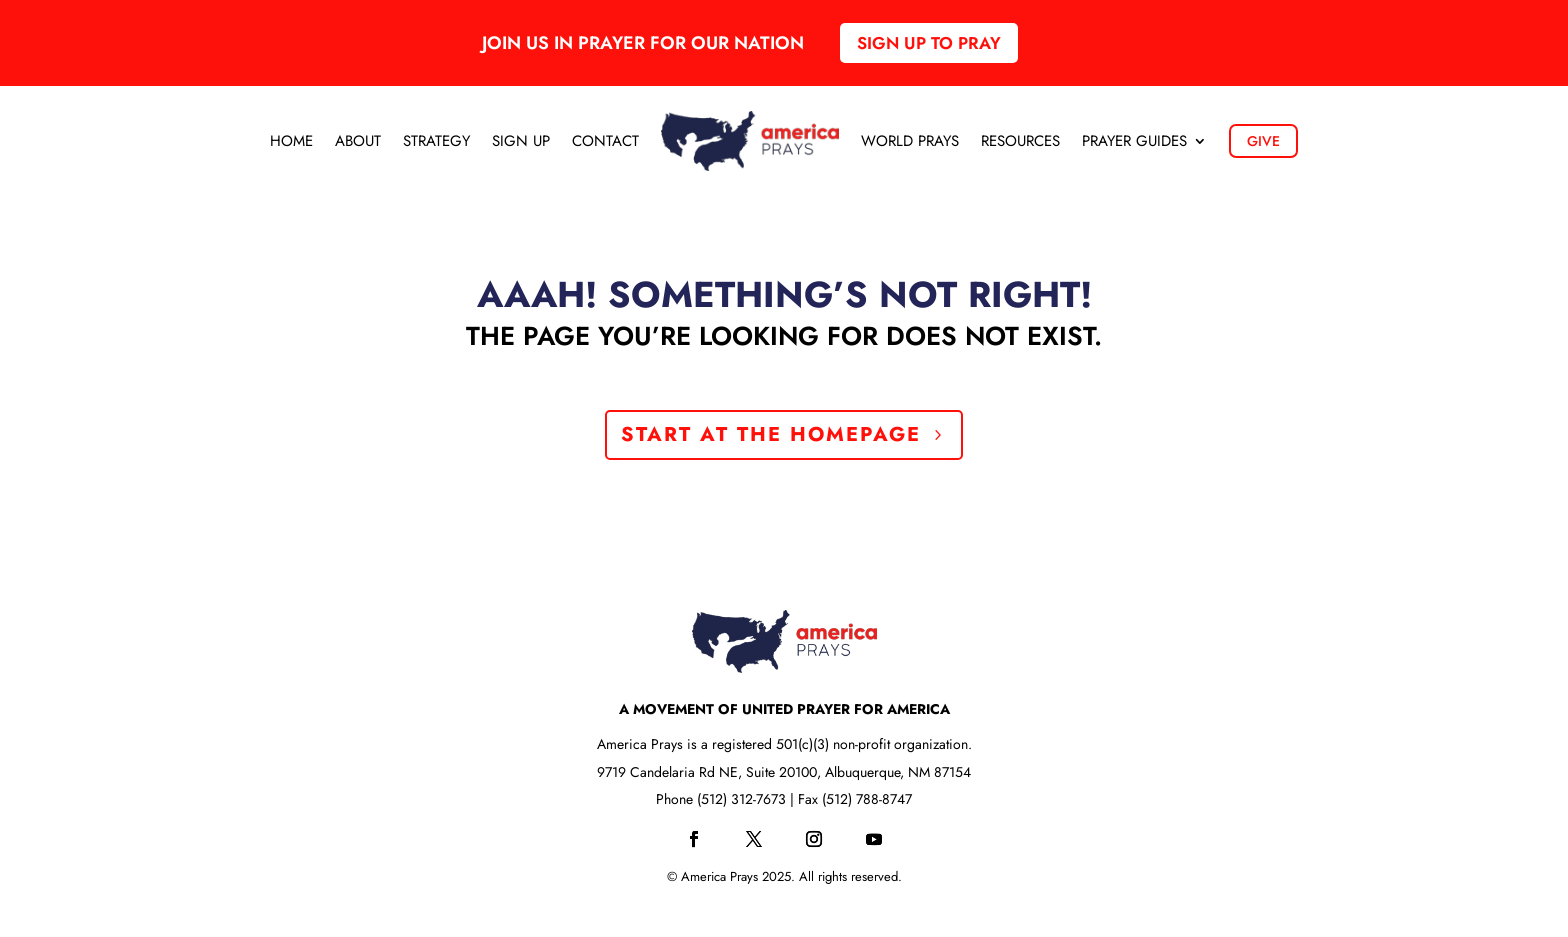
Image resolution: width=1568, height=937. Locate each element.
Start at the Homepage (771, 434)
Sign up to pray (929, 43)
